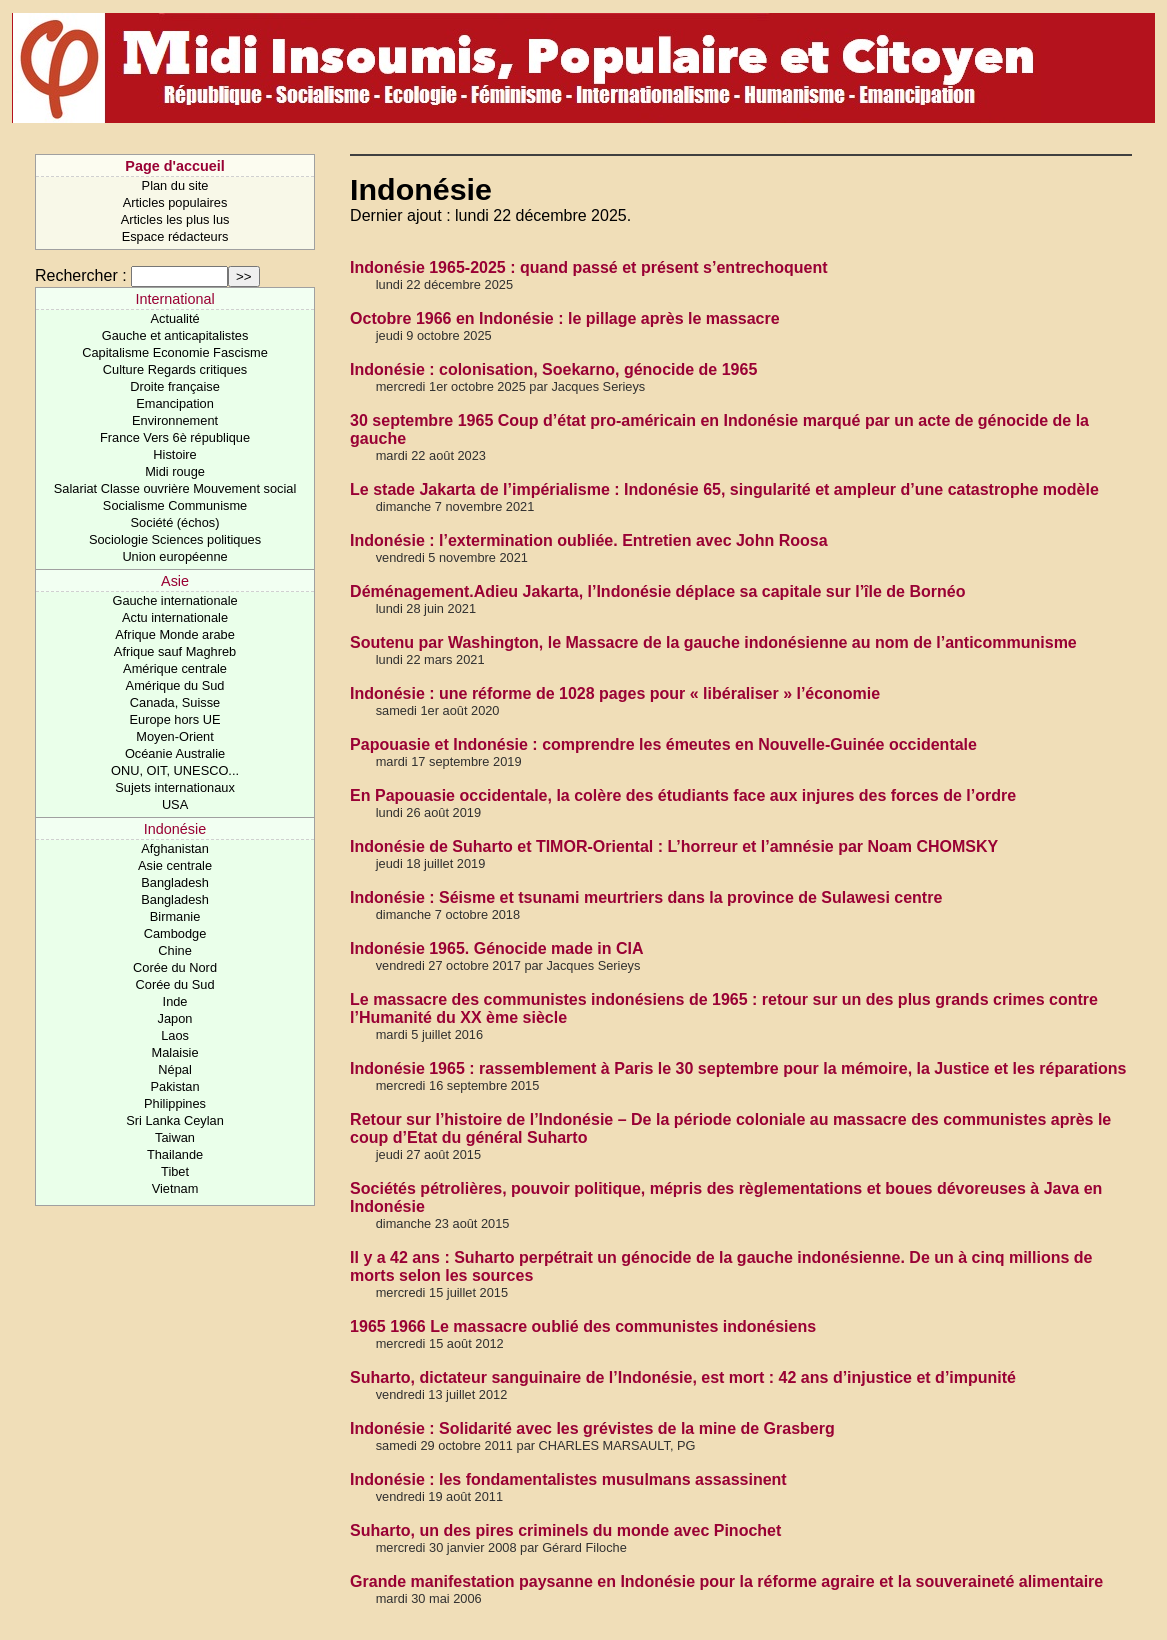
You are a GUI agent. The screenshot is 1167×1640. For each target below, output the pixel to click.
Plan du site (175, 185)
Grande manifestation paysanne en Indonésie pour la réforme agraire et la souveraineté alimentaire (726, 1581)
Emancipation (175, 403)
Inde (175, 1001)
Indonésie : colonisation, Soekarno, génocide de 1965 (553, 369)
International (174, 299)
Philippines (175, 1103)
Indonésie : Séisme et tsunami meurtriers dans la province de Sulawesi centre (646, 897)
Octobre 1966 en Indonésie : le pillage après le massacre (565, 318)
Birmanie (175, 916)
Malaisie (175, 1052)
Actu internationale (175, 617)
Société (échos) (175, 522)
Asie (175, 581)
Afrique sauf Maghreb (175, 651)
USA (175, 804)
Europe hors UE (175, 719)
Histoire (174, 454)
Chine (174, 950)
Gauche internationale (174, 600)
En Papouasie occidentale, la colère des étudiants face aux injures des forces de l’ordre (683, 795)
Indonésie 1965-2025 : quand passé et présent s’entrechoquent (588, 267)
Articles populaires (175, 202)
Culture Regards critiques (175, 369)
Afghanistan (175, 848)
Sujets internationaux (175, 787)
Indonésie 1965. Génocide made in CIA (496, 948)
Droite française (175, 386)
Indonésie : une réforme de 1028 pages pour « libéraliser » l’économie (615, 693)
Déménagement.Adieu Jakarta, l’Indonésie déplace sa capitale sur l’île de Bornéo (657, 591)
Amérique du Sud (175, 685)
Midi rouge (175, 471)
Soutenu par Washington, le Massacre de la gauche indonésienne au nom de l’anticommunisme (713, 642)
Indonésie (175, 829)
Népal (174, 1069)
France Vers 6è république (175, 437)
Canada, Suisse (175, 702)
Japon (175, 1018)
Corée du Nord (175, 967)
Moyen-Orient (175, 736)
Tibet (175, 1171)
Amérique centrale (175, 668)
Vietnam (175, 1188)
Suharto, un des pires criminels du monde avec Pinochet (565, 1530)
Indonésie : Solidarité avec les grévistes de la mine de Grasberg (592, 1428)
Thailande (175, 1154)
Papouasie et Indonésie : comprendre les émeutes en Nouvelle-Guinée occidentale (663, 744)
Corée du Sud (175, 984)
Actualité (174, 318)
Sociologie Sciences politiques (175, 539)
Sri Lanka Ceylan (174, 1120)
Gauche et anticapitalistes (175, 335)
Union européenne (174, 556)
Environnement (175, 420)
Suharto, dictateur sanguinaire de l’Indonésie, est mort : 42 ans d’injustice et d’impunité (683, 1377)
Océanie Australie (175, 753)
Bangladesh (175, 882)
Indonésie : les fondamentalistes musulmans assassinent (568, 1479)
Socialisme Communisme (175, 505)
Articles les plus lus (175, 219)
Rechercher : (81, 275)
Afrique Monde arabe (175, 634)
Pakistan (174, 1086)
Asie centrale (175, 865)
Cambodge (175, 933)
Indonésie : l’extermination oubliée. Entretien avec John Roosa (588, 540)
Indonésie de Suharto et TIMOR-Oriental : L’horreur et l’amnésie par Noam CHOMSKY (674, 846)
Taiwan (175, 1137)
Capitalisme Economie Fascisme (175, 352)
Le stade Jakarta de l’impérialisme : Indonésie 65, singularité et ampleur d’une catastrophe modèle (724, 489)
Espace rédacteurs (175, 236)
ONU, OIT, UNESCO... (175, 770)
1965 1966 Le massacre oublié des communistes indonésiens (583, 1326)
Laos (175, 1035)
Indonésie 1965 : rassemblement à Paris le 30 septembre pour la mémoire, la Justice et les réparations (738, 1068)
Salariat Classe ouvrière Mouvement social (175, 488)
